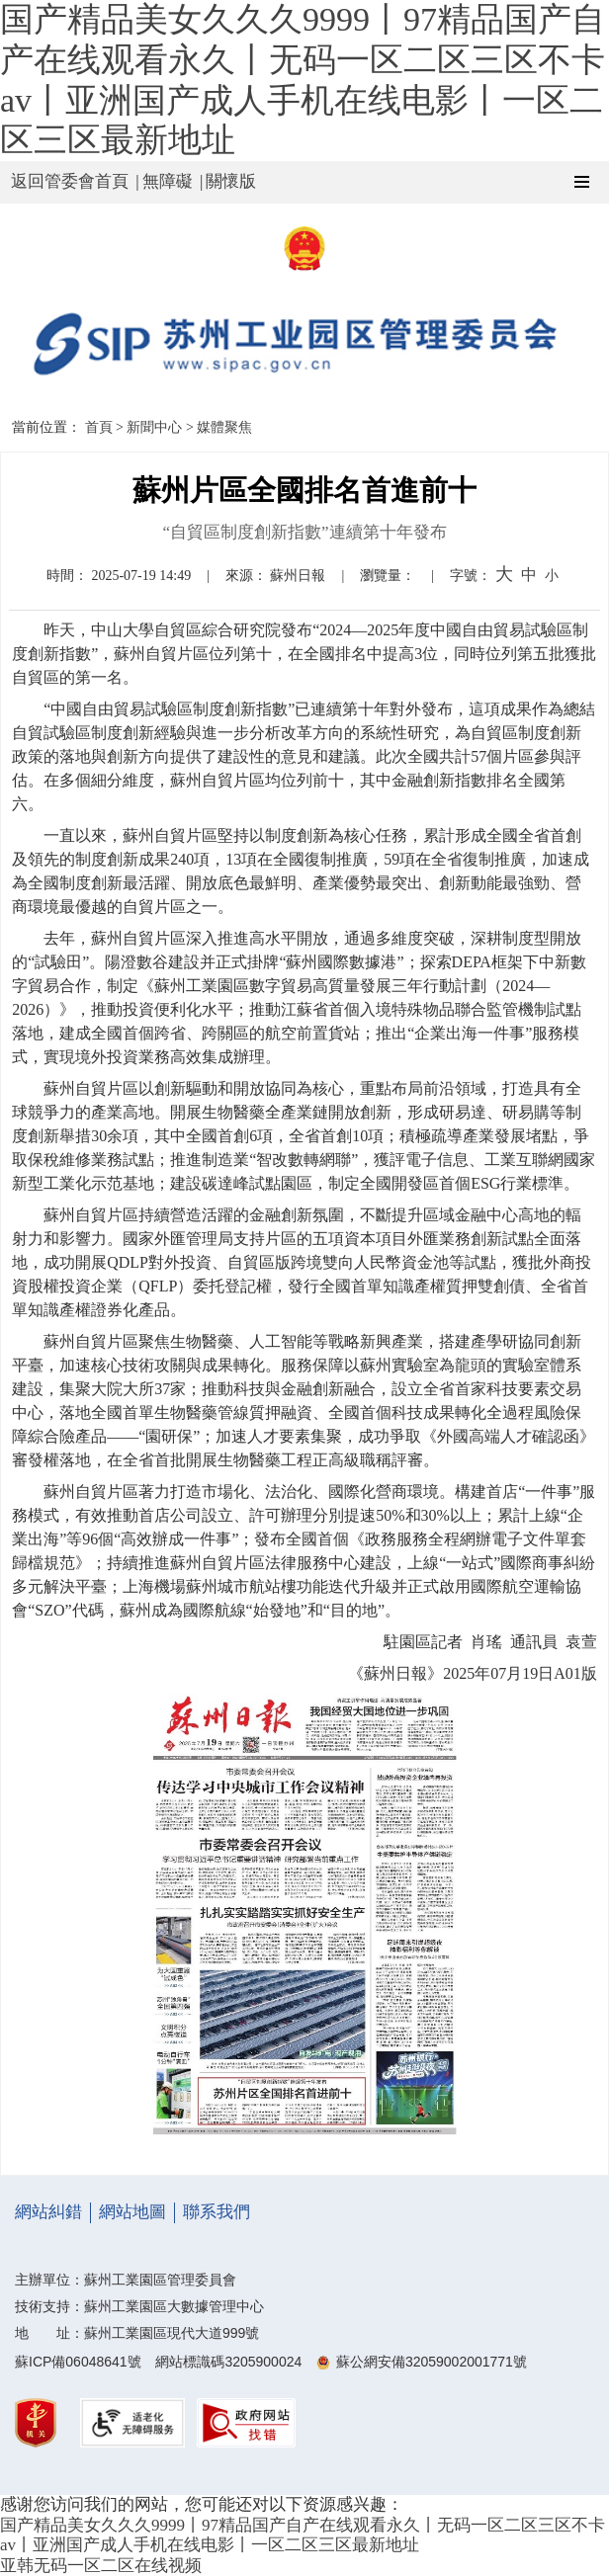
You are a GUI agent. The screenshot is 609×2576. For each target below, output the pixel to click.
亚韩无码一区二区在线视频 (101, 2565)
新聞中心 (154, 427)
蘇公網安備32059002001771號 (431, 2361)
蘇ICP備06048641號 (78, 2361)
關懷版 (231, 181)
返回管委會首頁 (70, 181)
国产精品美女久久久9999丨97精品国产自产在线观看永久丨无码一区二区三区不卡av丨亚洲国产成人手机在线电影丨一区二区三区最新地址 (302, 2535)
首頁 (99, 427)
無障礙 (167, 181)
